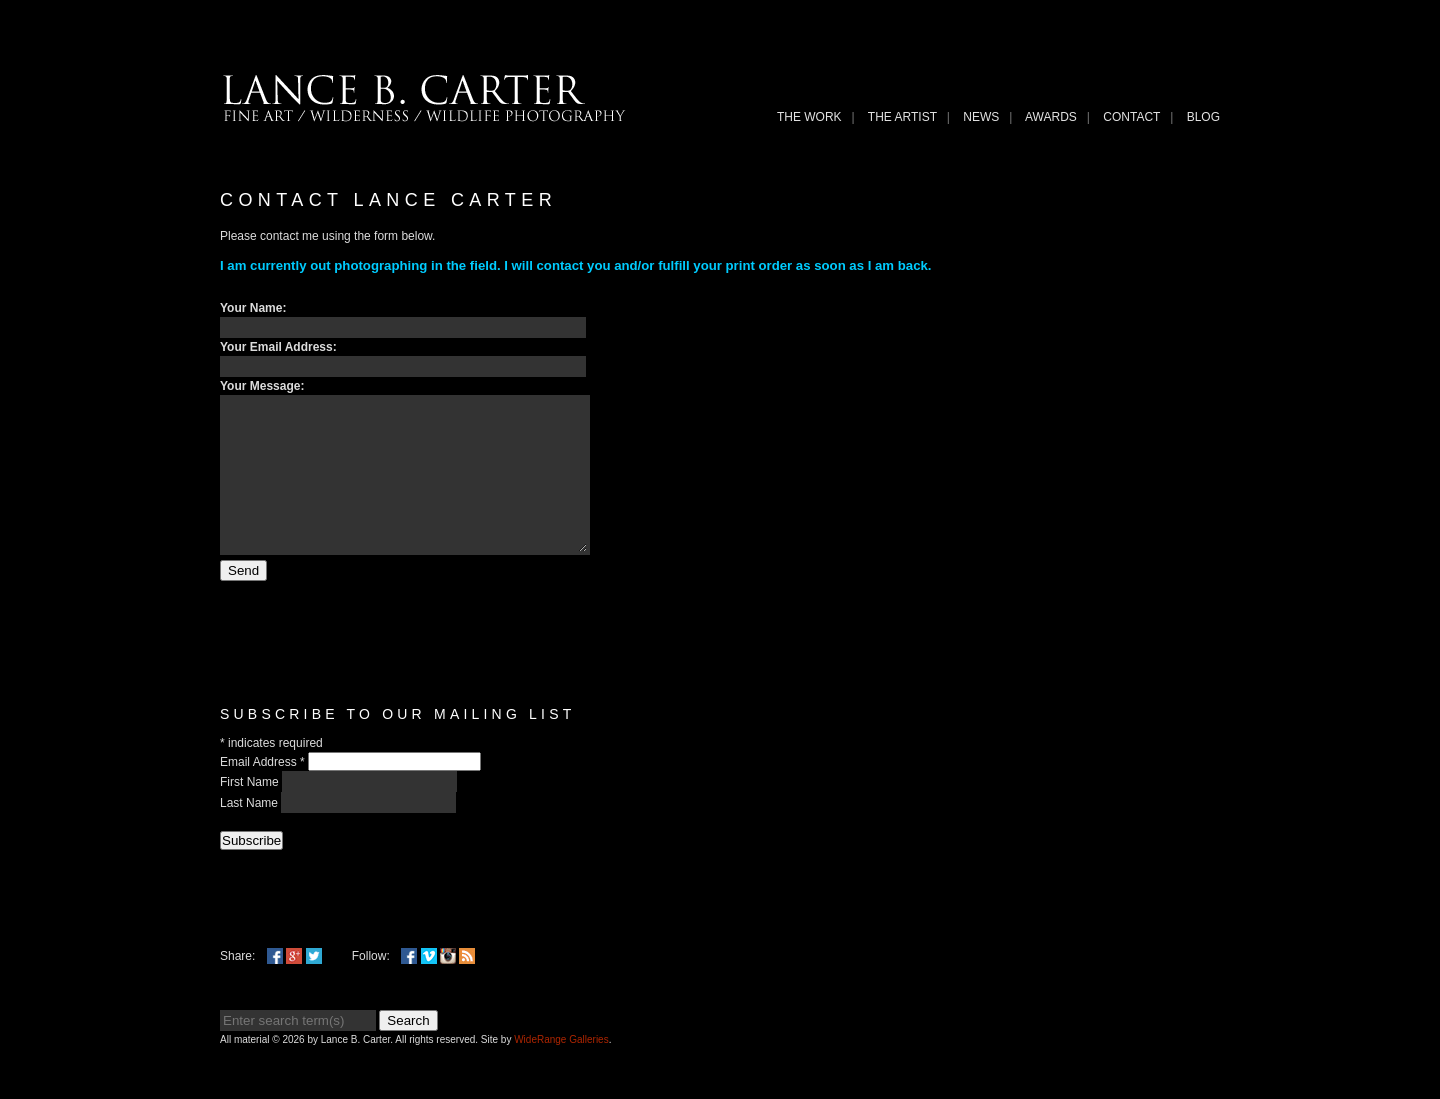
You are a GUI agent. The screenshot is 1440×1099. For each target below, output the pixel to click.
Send (243, 600)
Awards (1051, 117)
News (981, 117)
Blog (1203, 117)
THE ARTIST (902, 117)
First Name (251, 812)
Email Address (264, 792)
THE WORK (809, 117)
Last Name (250, 833)
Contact (1131, 117)
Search (408, 1050)
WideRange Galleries (561, 1069)
